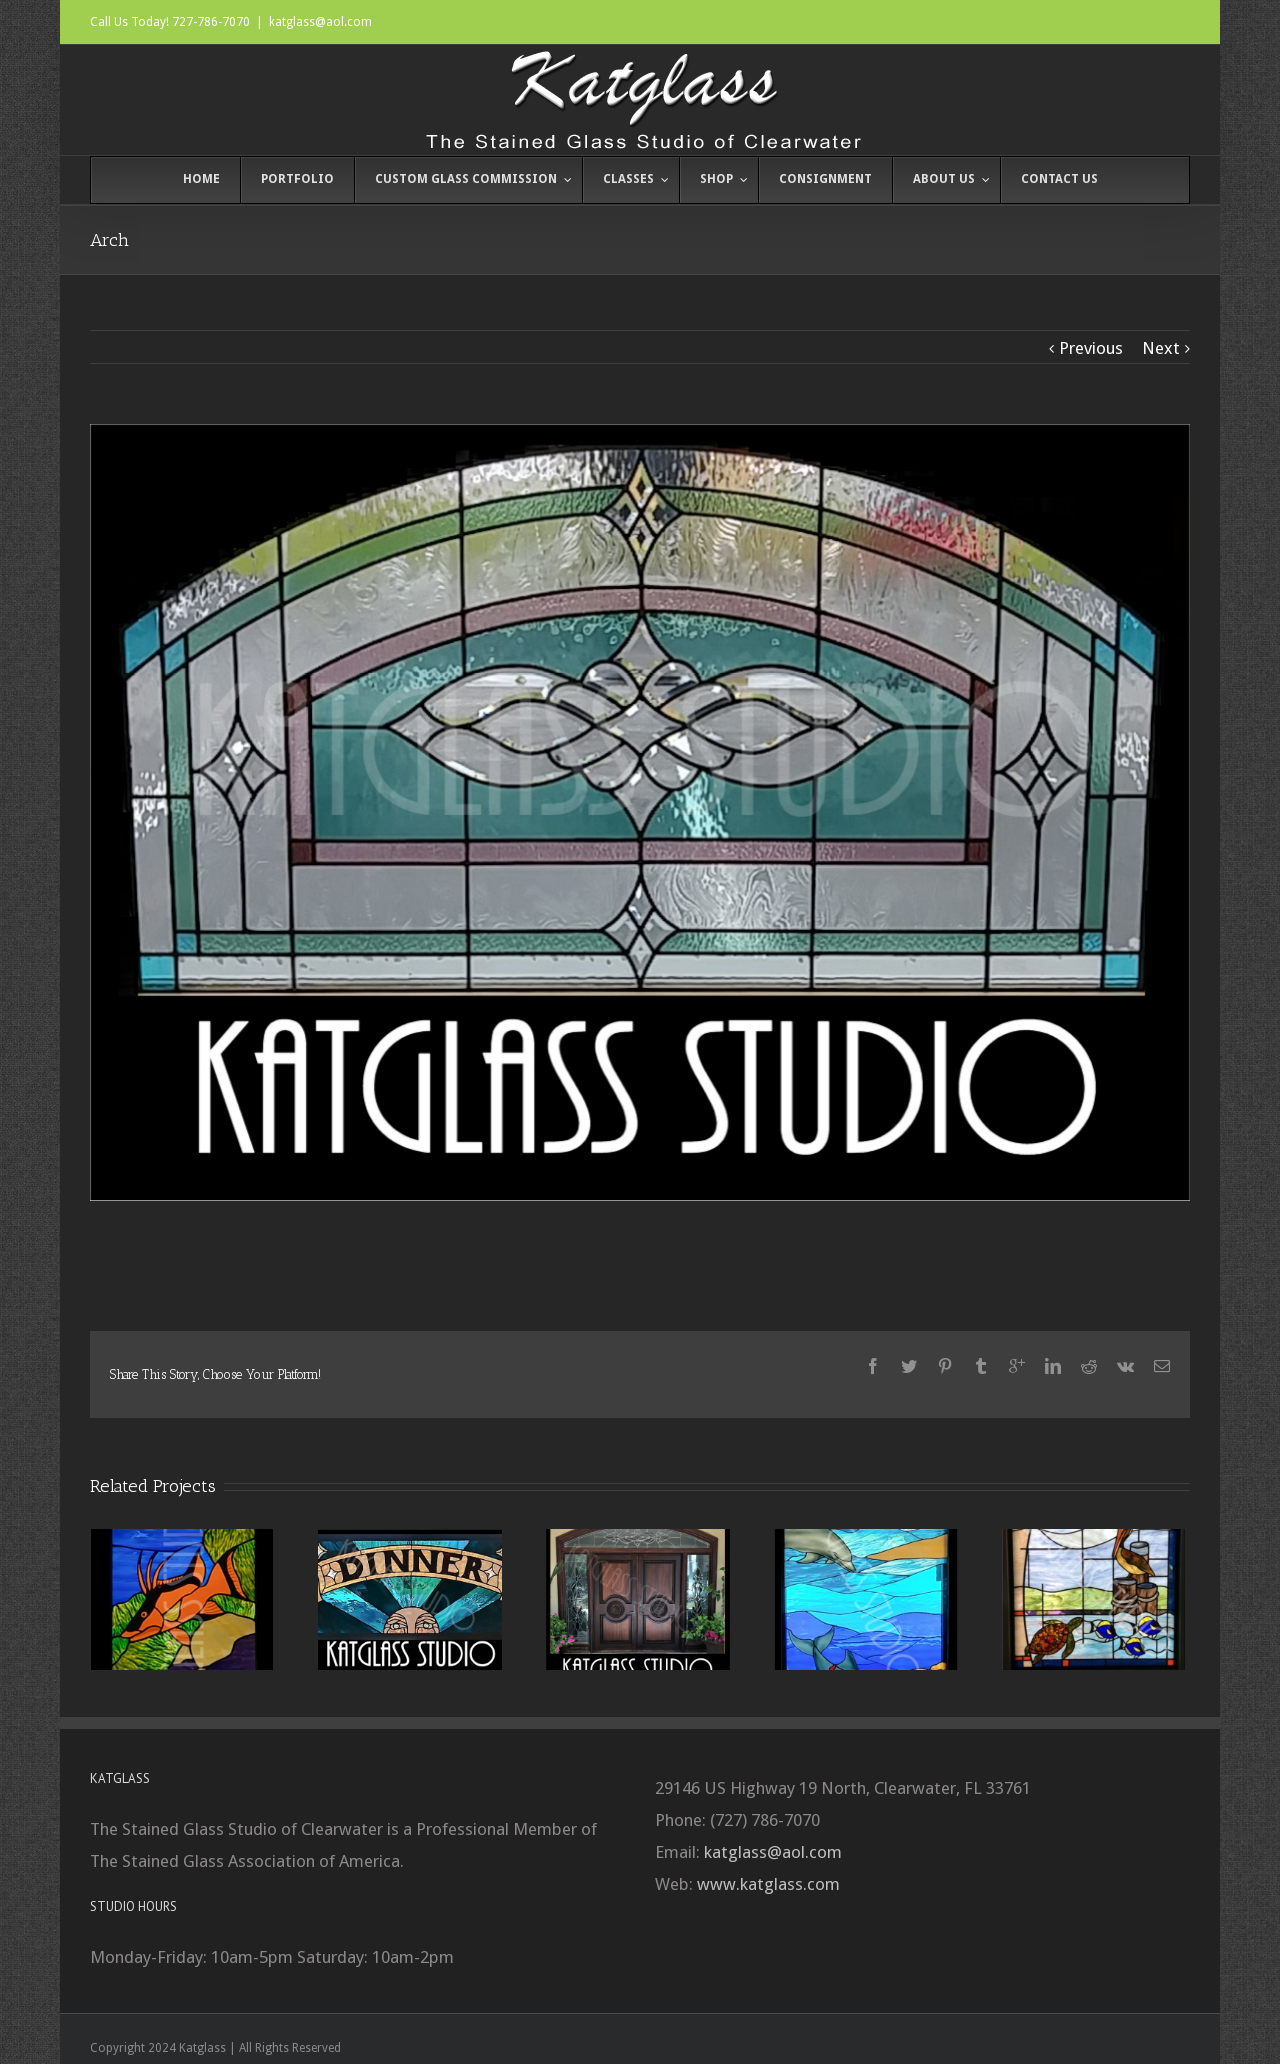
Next (1161, 348)
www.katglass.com (768, 1884)
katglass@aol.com (320, 22)
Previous (1091, 348)
